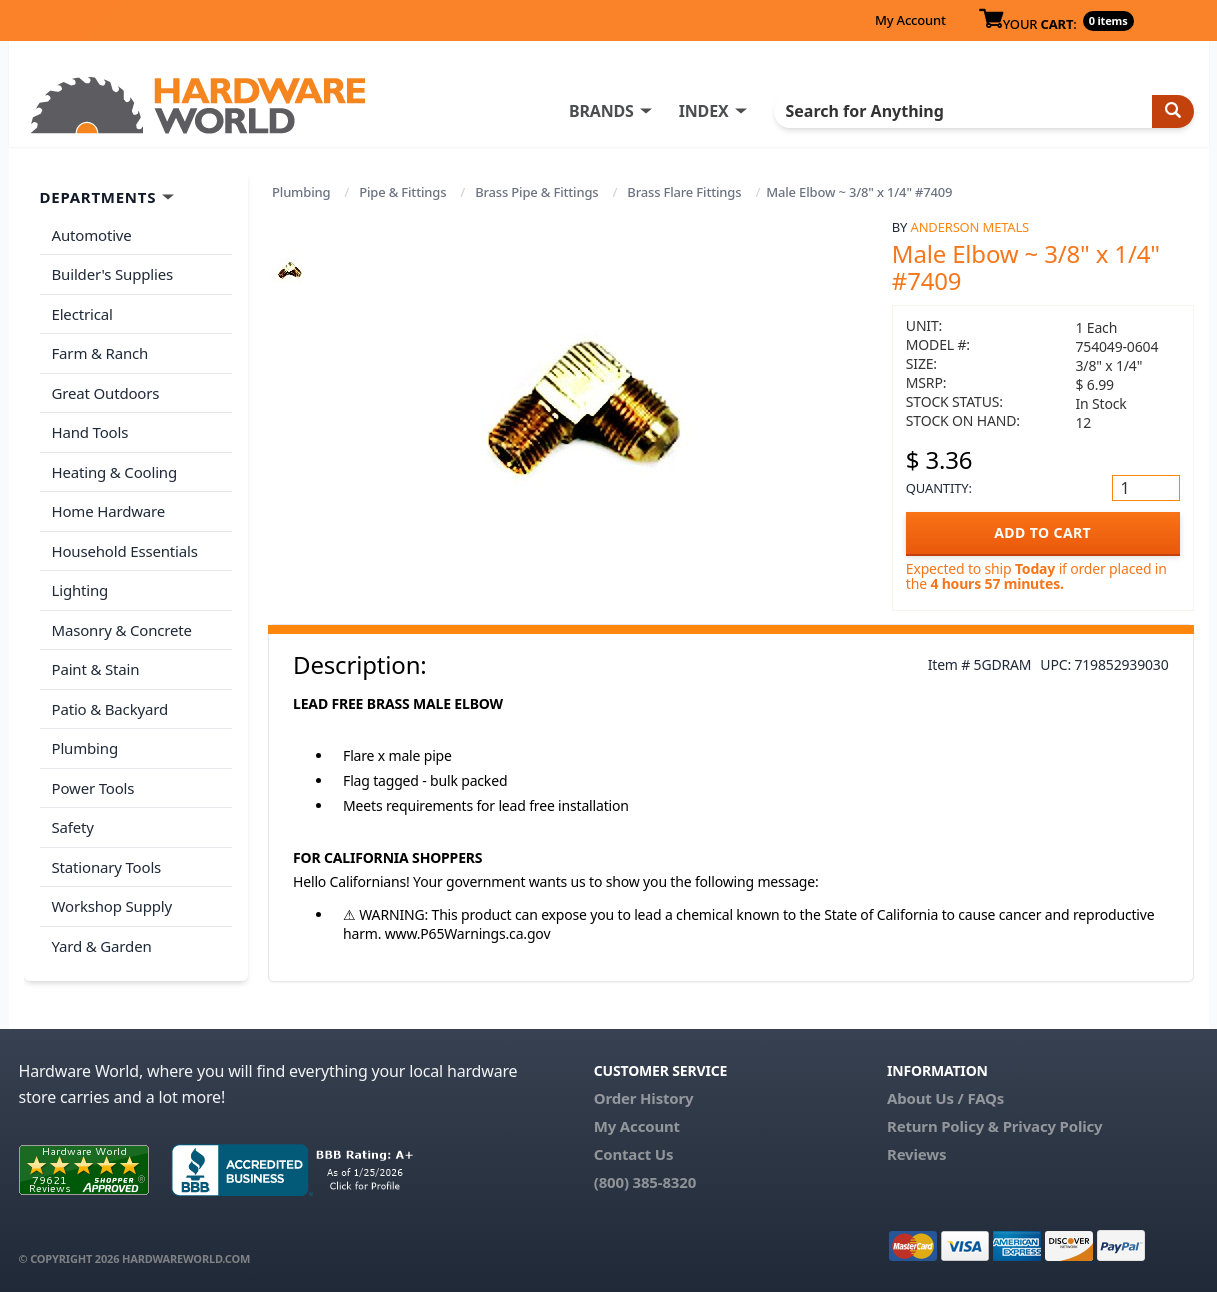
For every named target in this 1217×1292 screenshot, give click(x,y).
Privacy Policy (1053, 1126)
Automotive (92, 235)
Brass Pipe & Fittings (536, 192)
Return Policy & (943, 1126)
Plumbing (301, 192)
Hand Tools (90, 432)
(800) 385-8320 (645, 1182)
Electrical (82, 314)
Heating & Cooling (115, 472)
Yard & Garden (102, 946)
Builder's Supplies (113, 274)
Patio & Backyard (110, 709)
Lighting (80, 590)
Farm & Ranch (100, 353)
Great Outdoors (106, 393)
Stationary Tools (107, 867)
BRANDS (601, 111)
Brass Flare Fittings (684, 192)
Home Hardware (109, 511)
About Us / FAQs (945, 1098)
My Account (910, 20)
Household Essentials (125, 551)
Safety (73, 827)
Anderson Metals (970, 227)
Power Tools (93, 788)
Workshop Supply (112, 906)
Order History (644, 1098)
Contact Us (634, 1154)
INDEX (704, 111)
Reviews (916, 1154)
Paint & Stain (96, 669)
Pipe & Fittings (402, 192)
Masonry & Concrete (122, 630)
